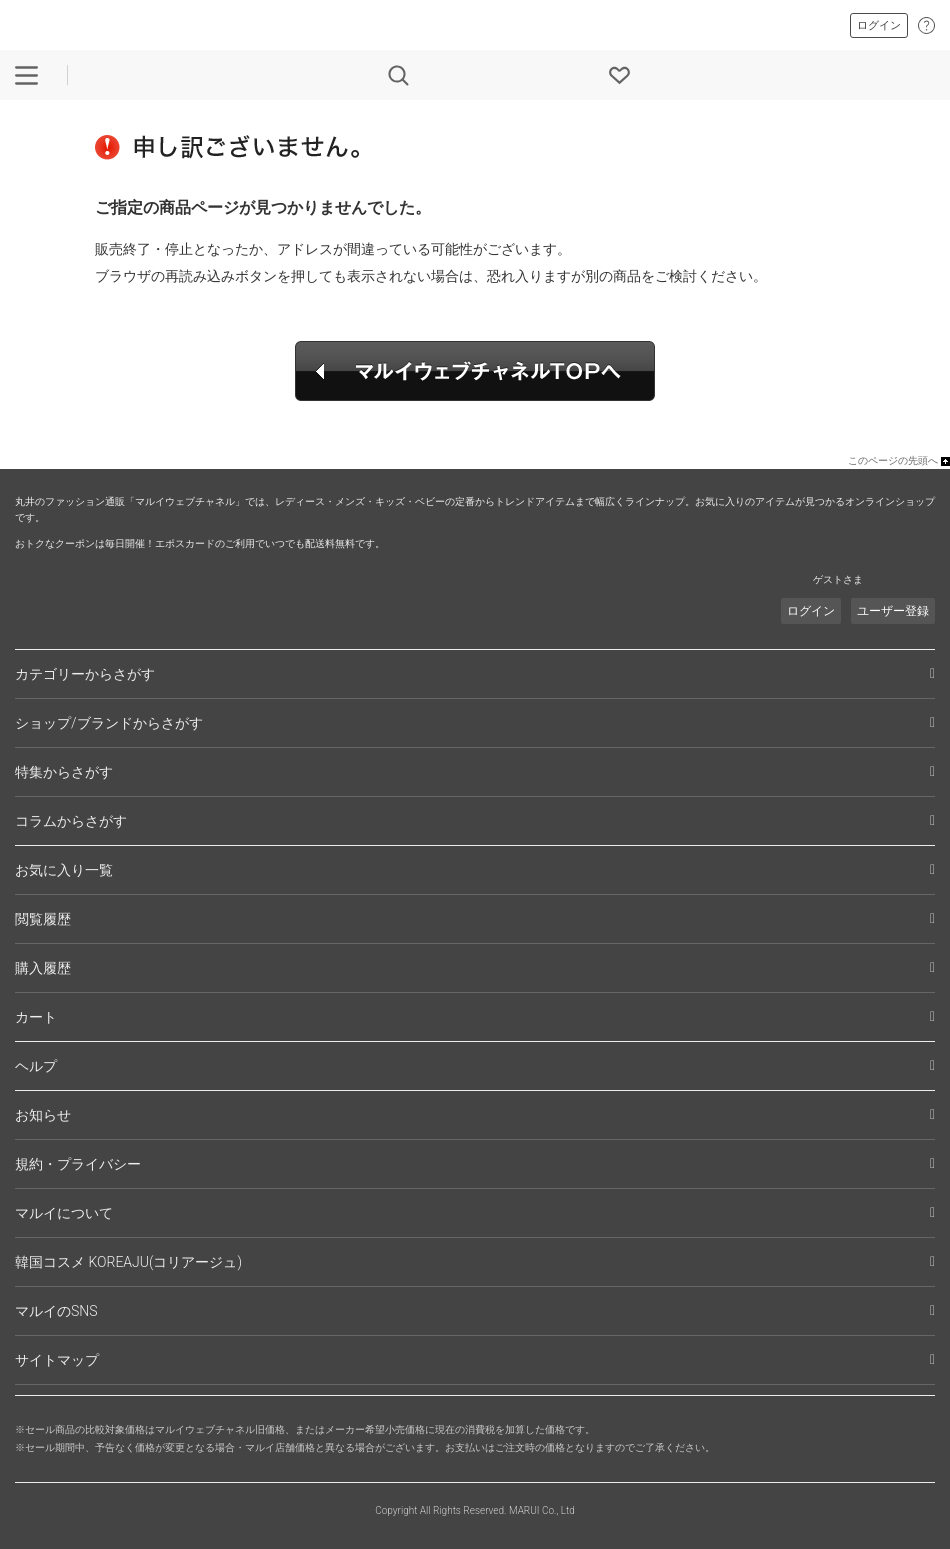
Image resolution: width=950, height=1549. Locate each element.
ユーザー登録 (893, 611)
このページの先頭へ (893, 460)
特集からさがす (64, 772)
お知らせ (43, 1115)
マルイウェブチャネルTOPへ (475, 371)
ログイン (879, 25)
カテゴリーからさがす (85, 674)
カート (36, 1017)
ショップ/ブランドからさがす (109, 723)
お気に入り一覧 (64, 870)
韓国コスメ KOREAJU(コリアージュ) (128, 1262)
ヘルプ (36, 1066)
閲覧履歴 (43, 919)
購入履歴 (43, 968)
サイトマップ (57, 1360)
